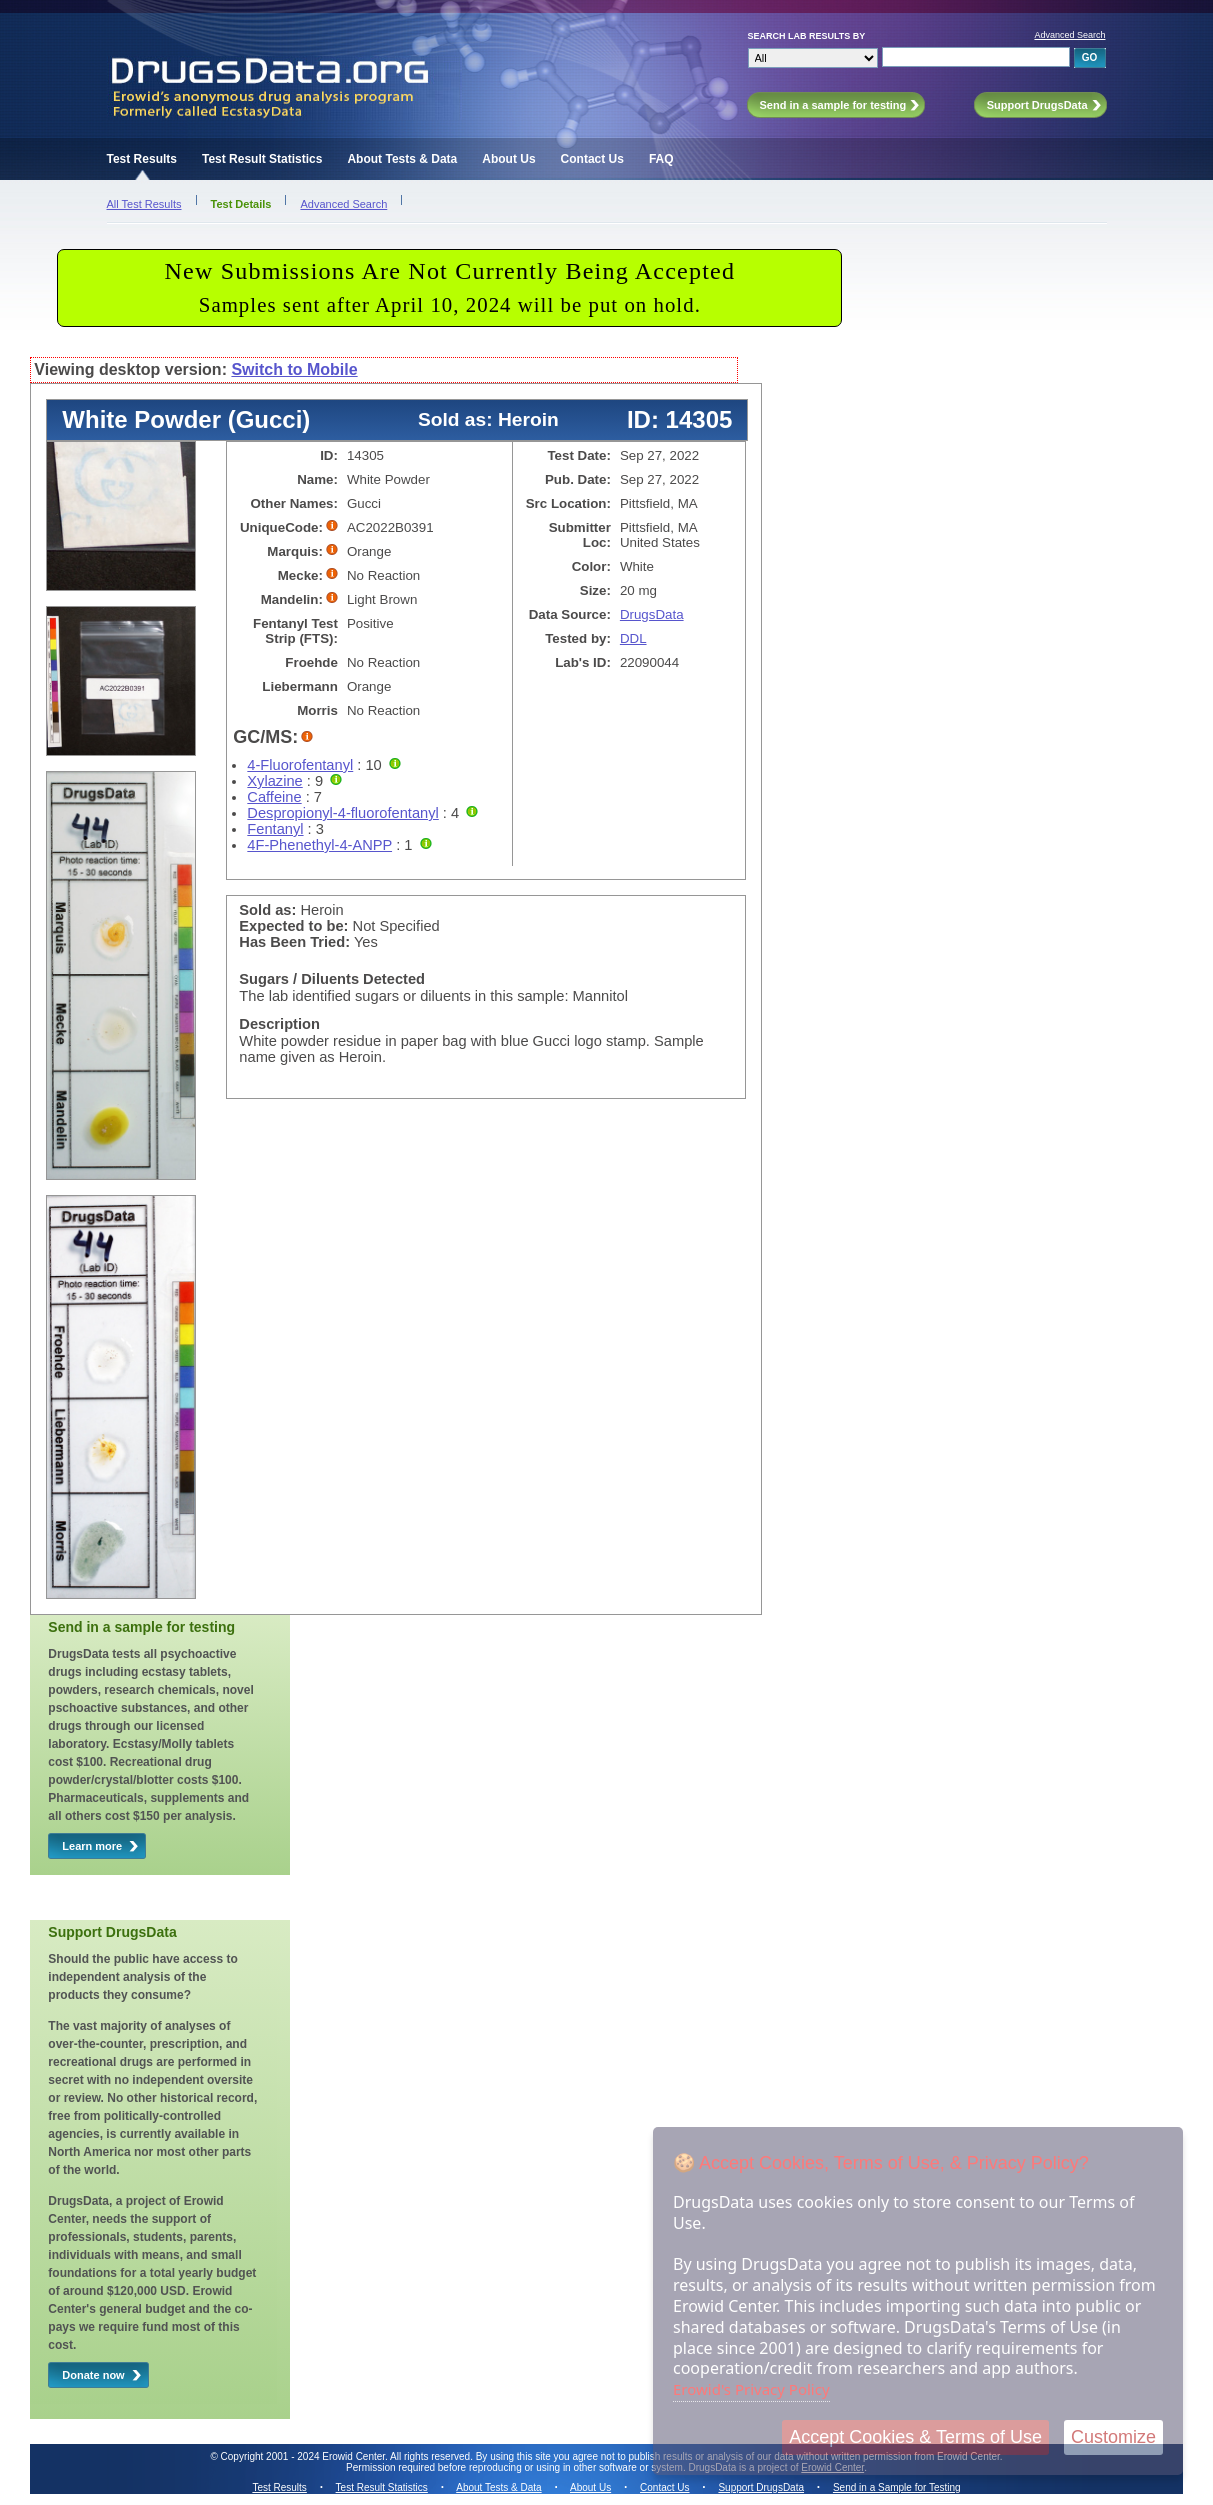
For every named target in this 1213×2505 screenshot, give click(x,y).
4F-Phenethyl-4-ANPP (319, 845)
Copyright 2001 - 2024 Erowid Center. (304, 2456)
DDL (633, 638)
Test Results (142, 159)
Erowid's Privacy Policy (751, 2389)
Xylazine (274, 781)
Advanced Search (1069, 35)
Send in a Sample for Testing (897, 2487)
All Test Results (144, 204)
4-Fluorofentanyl (300, 765)
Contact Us (592, 159)
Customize (1113, 2437)
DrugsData (652, 614)
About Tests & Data (402, 159)
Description (279, 1024)
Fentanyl (275, 829)
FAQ (661, 159)
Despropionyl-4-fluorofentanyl (342, 813)
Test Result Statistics (262, 159)
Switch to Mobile (294, 369)
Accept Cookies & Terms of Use (915, 2437)
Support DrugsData (761, 2487)
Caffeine (274, 797)
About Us (508, 159)
